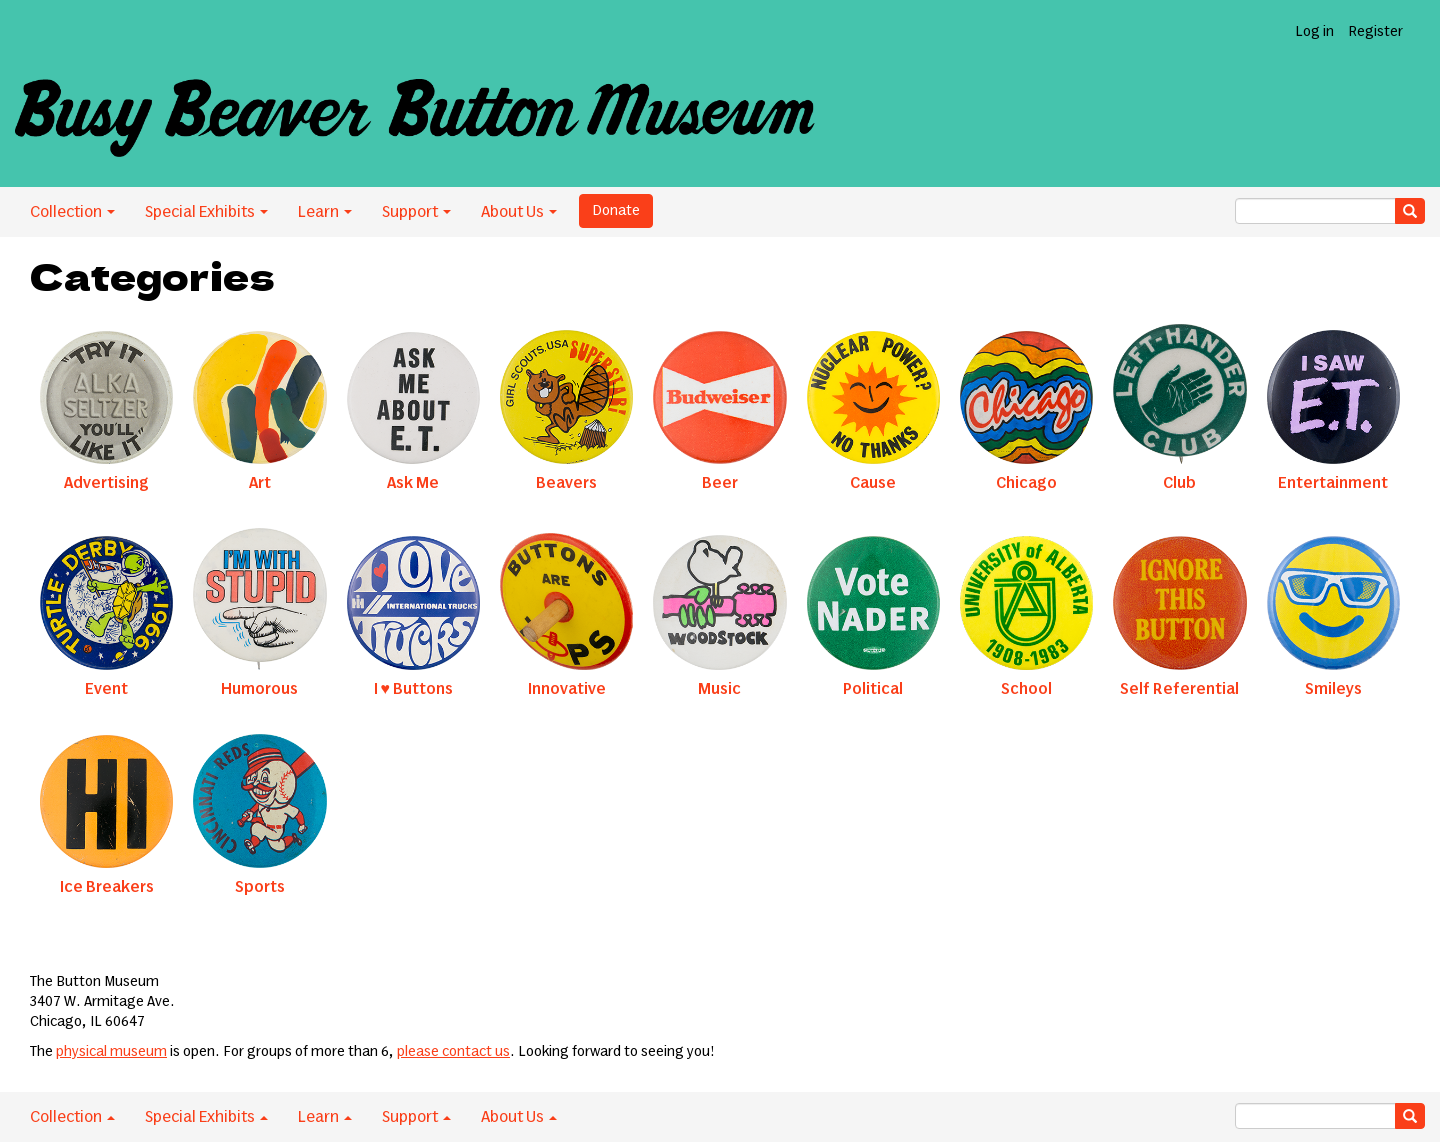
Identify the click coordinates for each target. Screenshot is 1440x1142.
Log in (1314, 32)
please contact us (453, 1052)
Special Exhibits (206, 212)
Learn (325, 212)
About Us (519, 212)
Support (416, 212)
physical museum (111, 1052)
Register (1375, 32)
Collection (72, 212)
